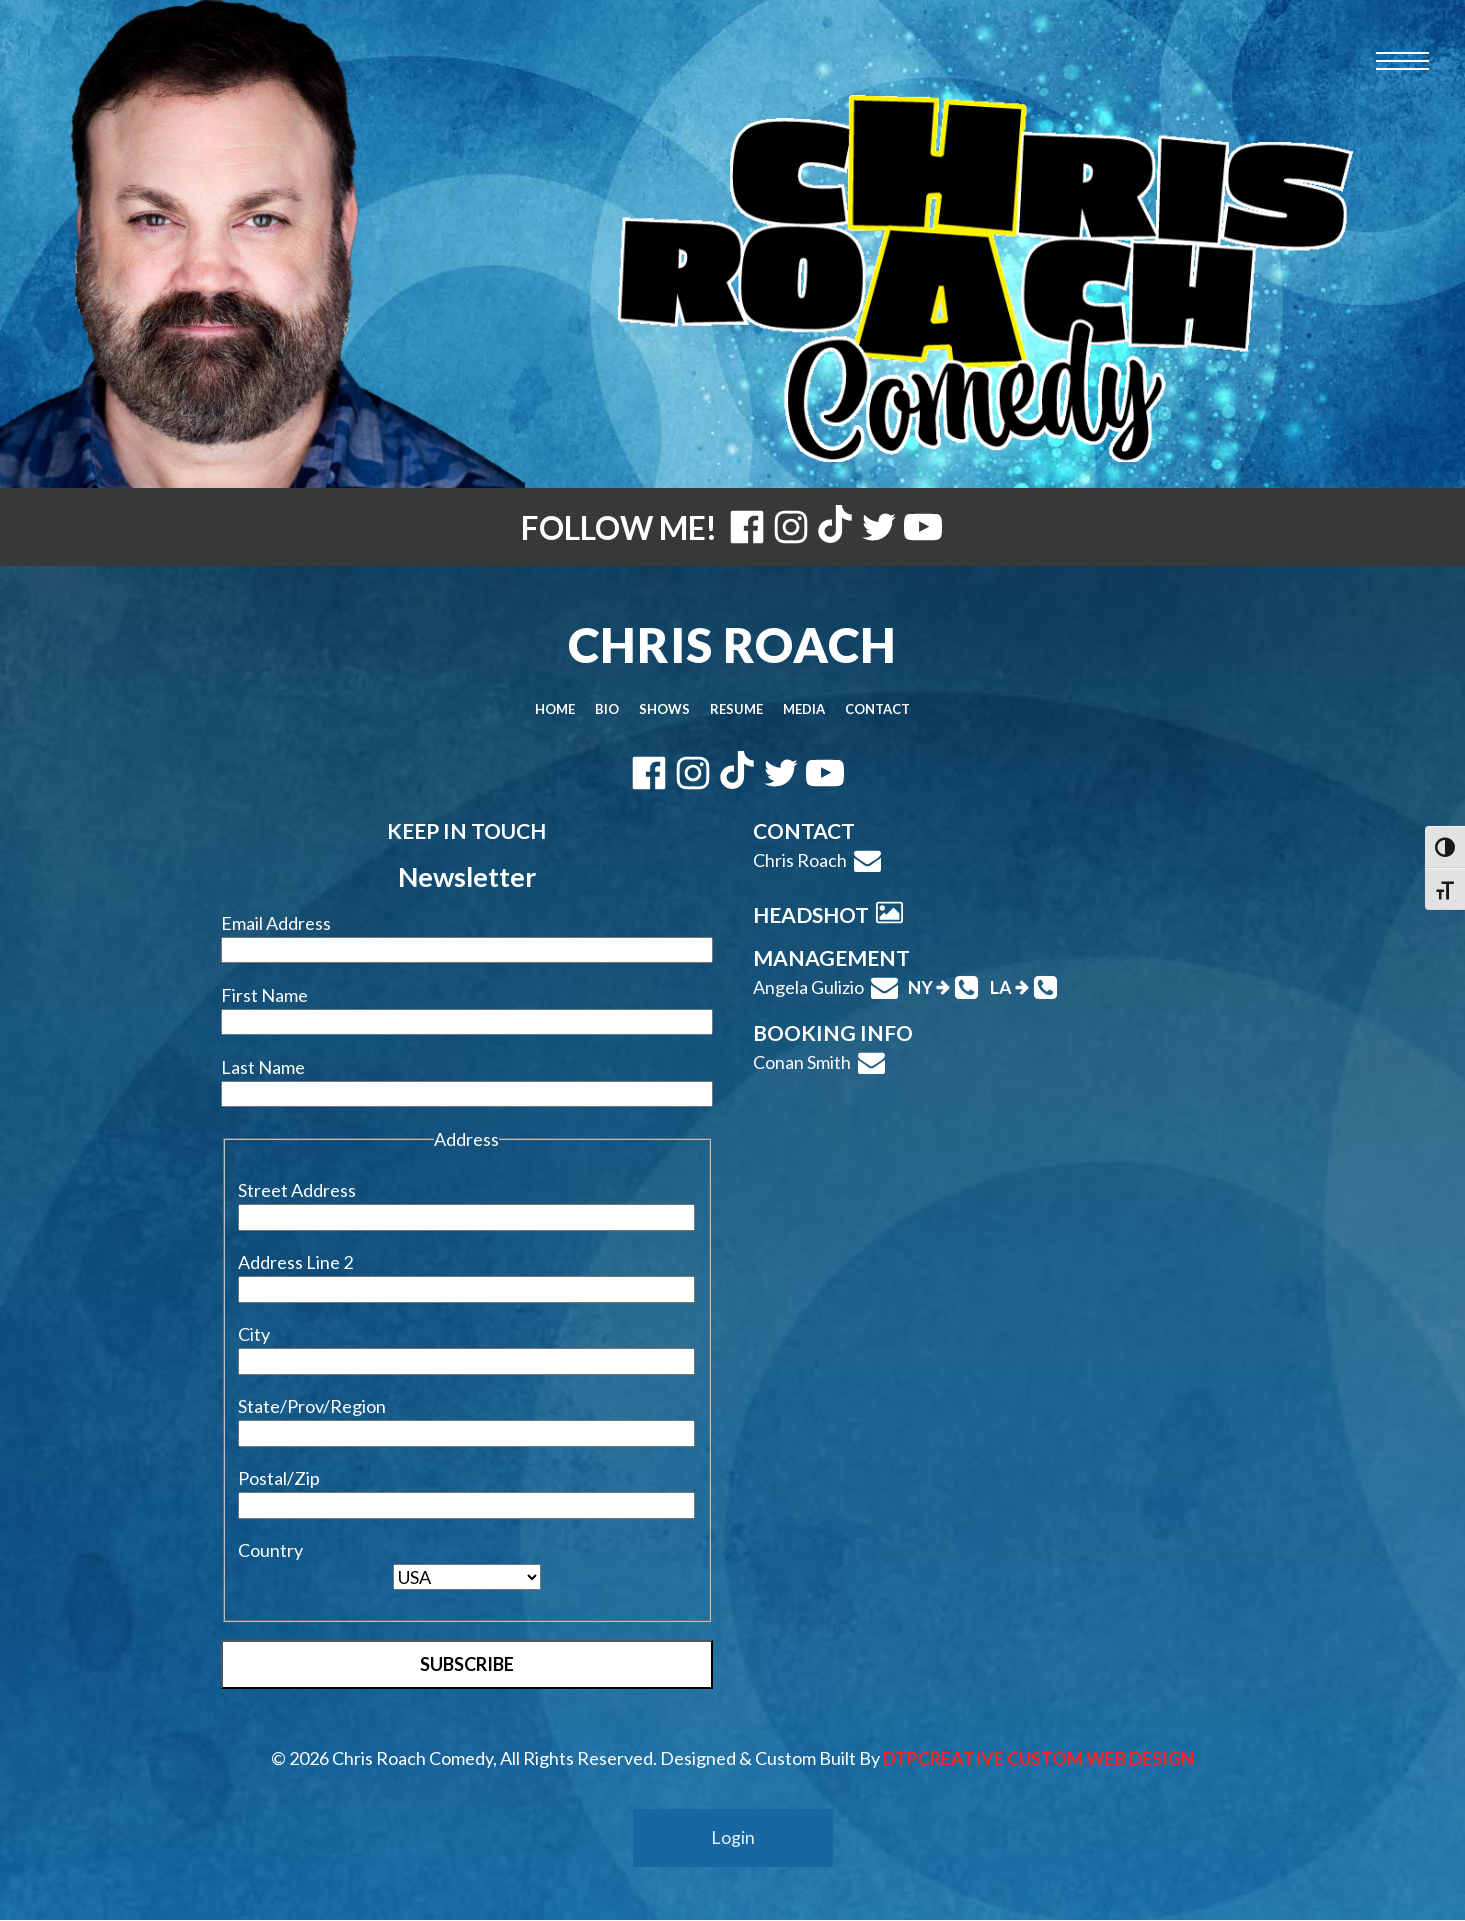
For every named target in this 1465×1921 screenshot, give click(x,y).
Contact (877, 709)
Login (733, 1839)
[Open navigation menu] (1402, 60)
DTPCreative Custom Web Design (1038, 1758)
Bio (607, 709)
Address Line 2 (295, 1262)
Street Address (297, 1190)
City (254, 1334)
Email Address (276, 923)
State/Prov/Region (312, 1406)
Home (555, 709)
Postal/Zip (279, 1478)
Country (270, 1550)
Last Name (263, 1067)
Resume (736, 709)
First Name (264, 995)
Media (804, 709)
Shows (664, 709)
